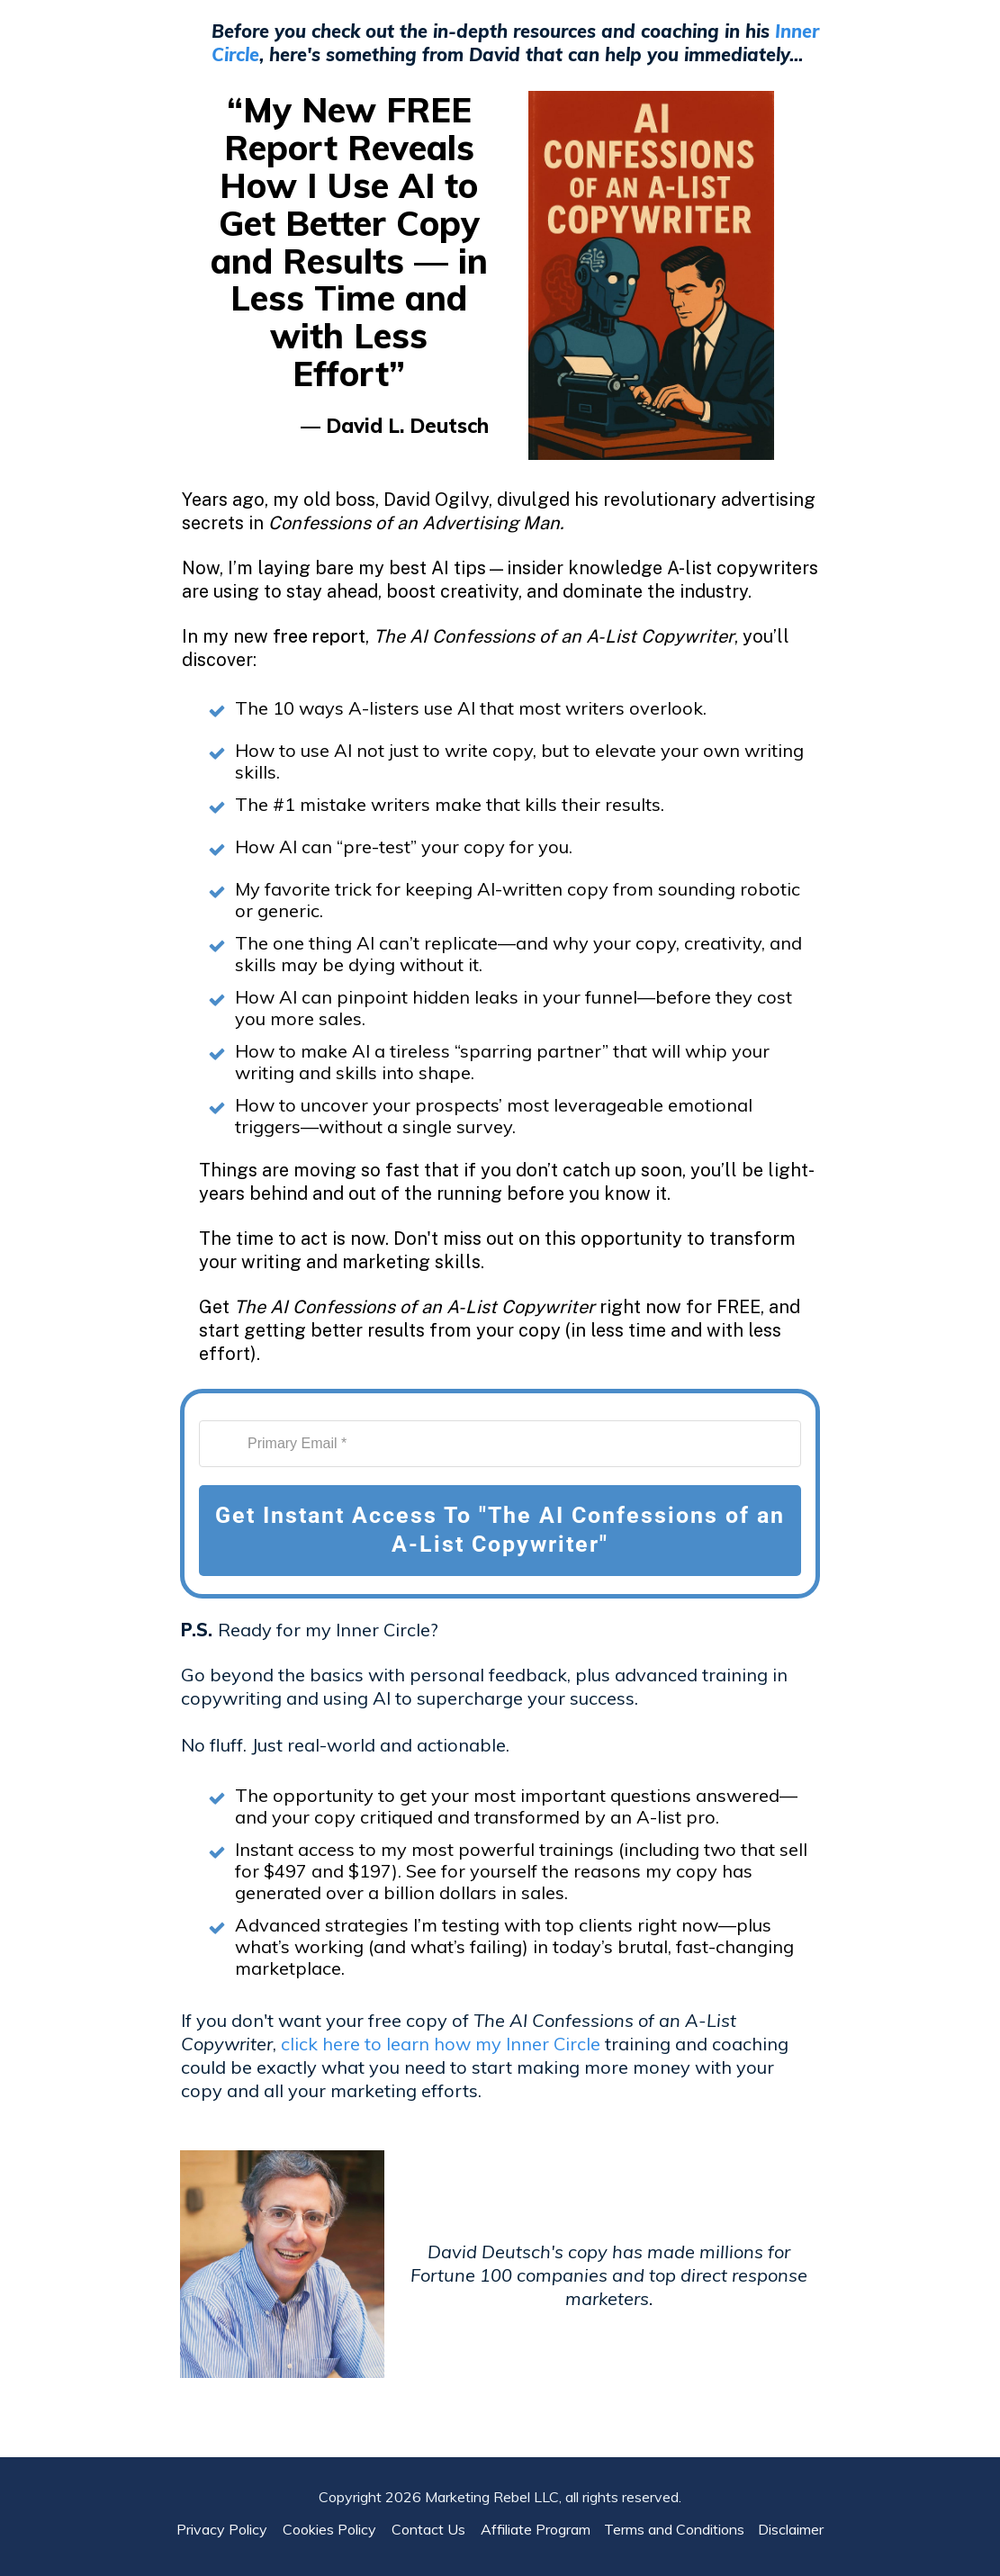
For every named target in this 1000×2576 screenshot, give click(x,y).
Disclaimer (791, 2511)
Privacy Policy (227, 2511)
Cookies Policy (335, 2511)
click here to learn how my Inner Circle (440, 2043)
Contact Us (434, 2511)
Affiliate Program (535, 2511)
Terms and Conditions (674, 2511)
